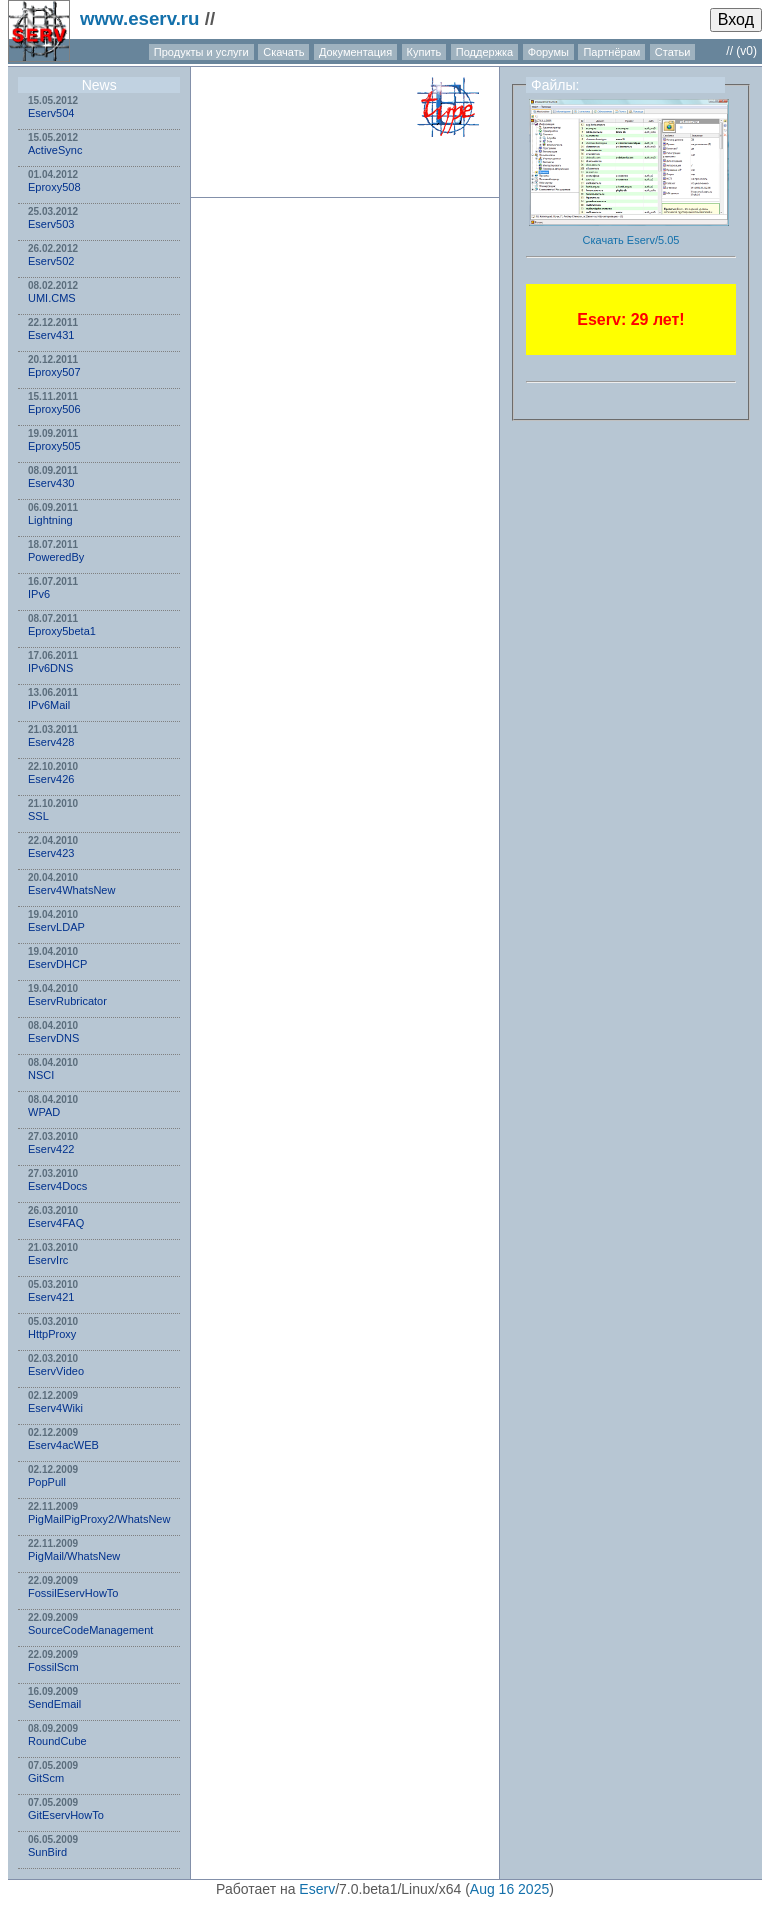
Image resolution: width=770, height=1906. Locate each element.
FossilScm (53, 1667)
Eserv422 (51, 1149)
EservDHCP (57, 964)
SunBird (47, 1852)
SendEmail (54, 1704)
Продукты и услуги (201, 52)
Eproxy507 (54, 372)
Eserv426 (51, 779)
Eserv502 (51, 261)
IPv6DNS (50, 668)
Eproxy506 (54, 409)
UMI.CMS (52, 298)
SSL (38, 816)
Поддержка (484, 52)
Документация (355, 52)
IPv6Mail (49, 705)
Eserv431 (51, 335)
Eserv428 (51, 742)
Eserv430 (51, 483)
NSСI (41, 1075)
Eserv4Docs (57, 1186)
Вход (736, 19)
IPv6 (39, 594)
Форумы (548, 52)
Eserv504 (51, 113)
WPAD (44, 1112)
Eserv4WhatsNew (71, 890)
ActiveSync (55, 150)
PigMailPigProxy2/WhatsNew (99, 1519)
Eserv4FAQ (56, 1223)
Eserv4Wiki (55, 1408)
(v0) (746, 51)
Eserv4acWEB (63, 1445)
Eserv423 (51, 853)
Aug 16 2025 (509, 1889)
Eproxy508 (54, 187)
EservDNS (53, 1038)
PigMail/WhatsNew (74, 1556)
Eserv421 (51, 1297)
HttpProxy (52, 1334)
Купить (424, 52)
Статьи (673, 52)
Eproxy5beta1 (62, 631)
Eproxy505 (54, 446)
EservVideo (56, 1371)
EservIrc (48, 1260)
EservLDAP (56, 927)
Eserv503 (51, 224)
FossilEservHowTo (73, 1593)
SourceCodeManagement (90, 1630)
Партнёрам (611, 52)
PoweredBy (56, 557)
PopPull (47, 1482)
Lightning (50, 520)
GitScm (46, 1778)
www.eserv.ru (140, 18)
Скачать (283, 52)
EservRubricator (67, 1001)
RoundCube (57, 1741)
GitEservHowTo (66, 1815)
